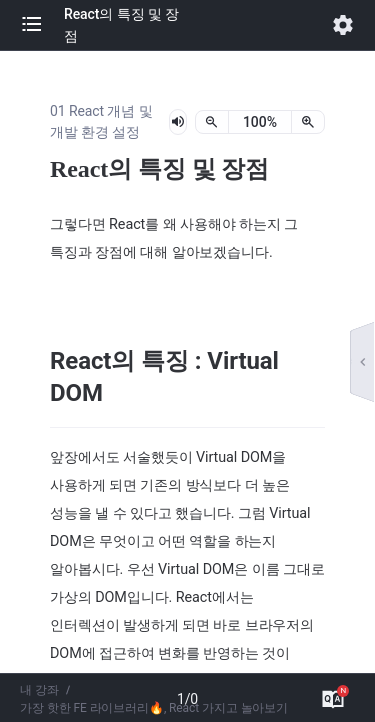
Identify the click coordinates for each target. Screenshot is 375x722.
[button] (42, 25)
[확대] (308, 122)
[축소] (212, 122)
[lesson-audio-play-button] (178, 122)
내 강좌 (39, 690)
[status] (260, 122)
